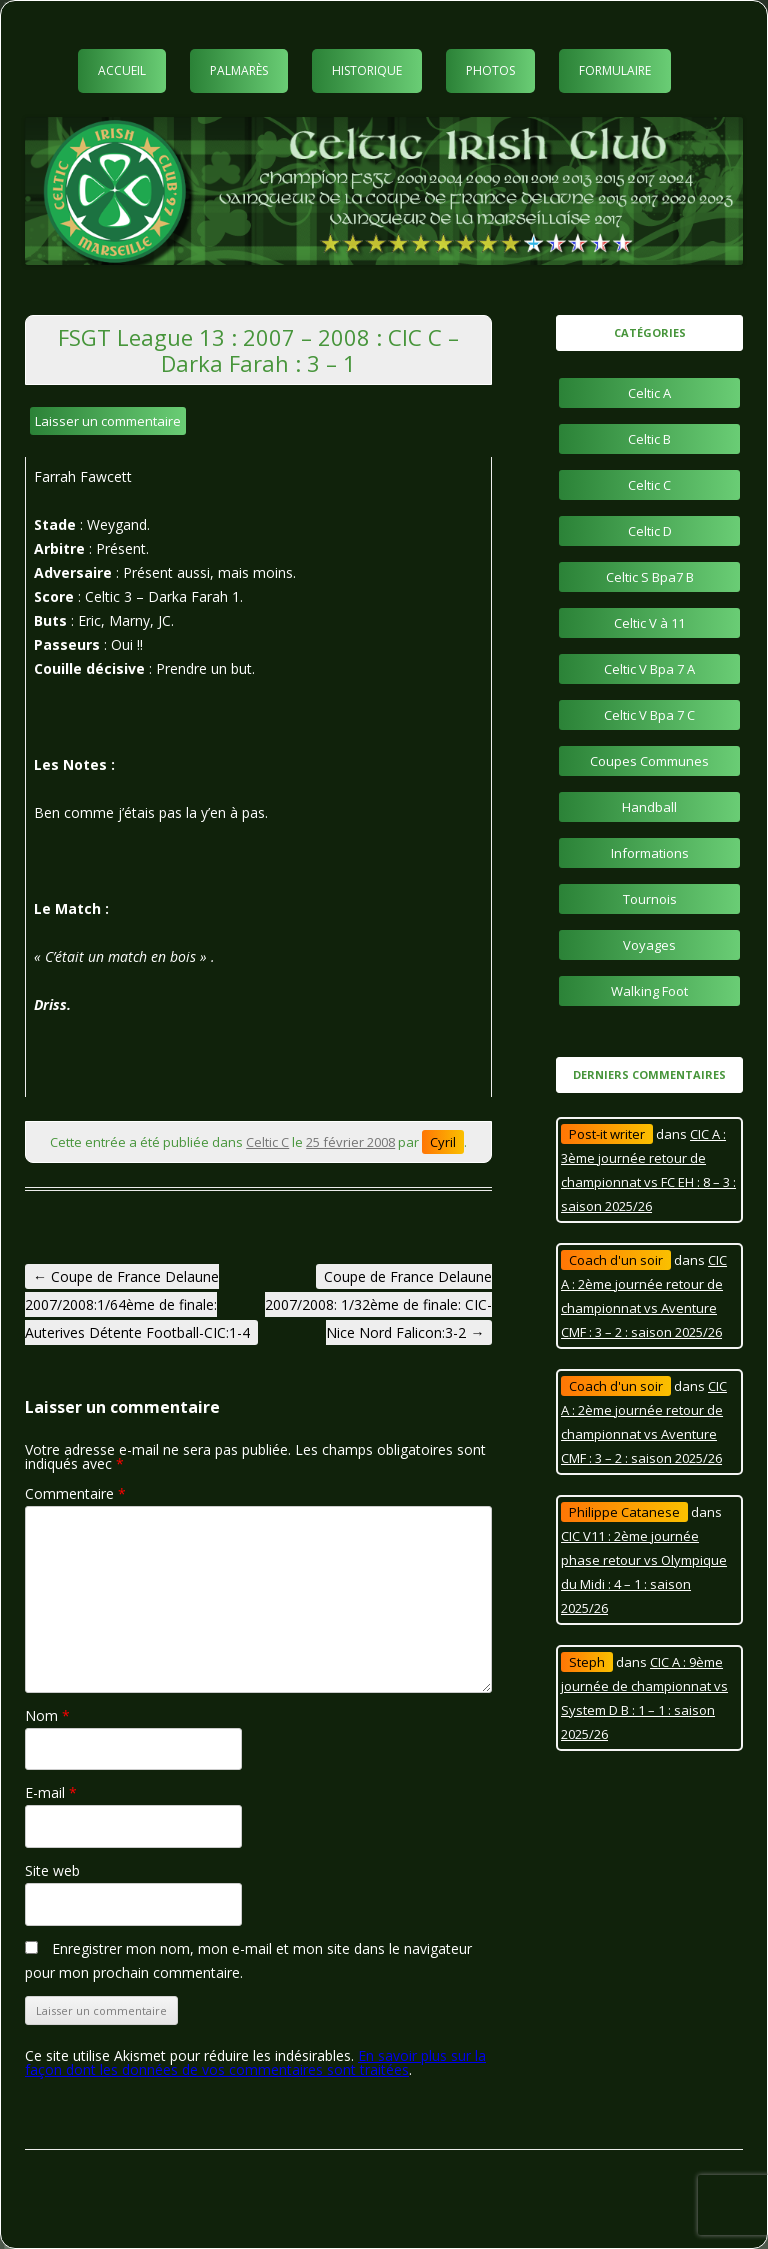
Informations (650, 853)
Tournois (650, 899)
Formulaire (615, 70)
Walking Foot (649, 991)
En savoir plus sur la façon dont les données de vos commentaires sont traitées (255, 2062)
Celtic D (650, 531)
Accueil (122, 70)
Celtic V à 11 (649, 623)
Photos (490, 70)
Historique (367, 70)
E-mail (51, 1792)
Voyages (649, 945)
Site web (52, 1870)
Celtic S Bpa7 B (650, 577)
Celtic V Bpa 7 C (649, 715)
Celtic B (649, 439)
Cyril (443, 1142)
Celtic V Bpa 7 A (649, 669)
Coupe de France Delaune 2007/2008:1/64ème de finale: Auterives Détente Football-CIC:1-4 (137, 1304)
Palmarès (239, 70)
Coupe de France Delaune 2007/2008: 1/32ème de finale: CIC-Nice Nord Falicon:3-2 (378, 1304)
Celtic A (649, 393)
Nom (47, 1715)
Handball (649, 807)
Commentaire (75, 1493)
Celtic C (267, 1142)
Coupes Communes (649, 761)
